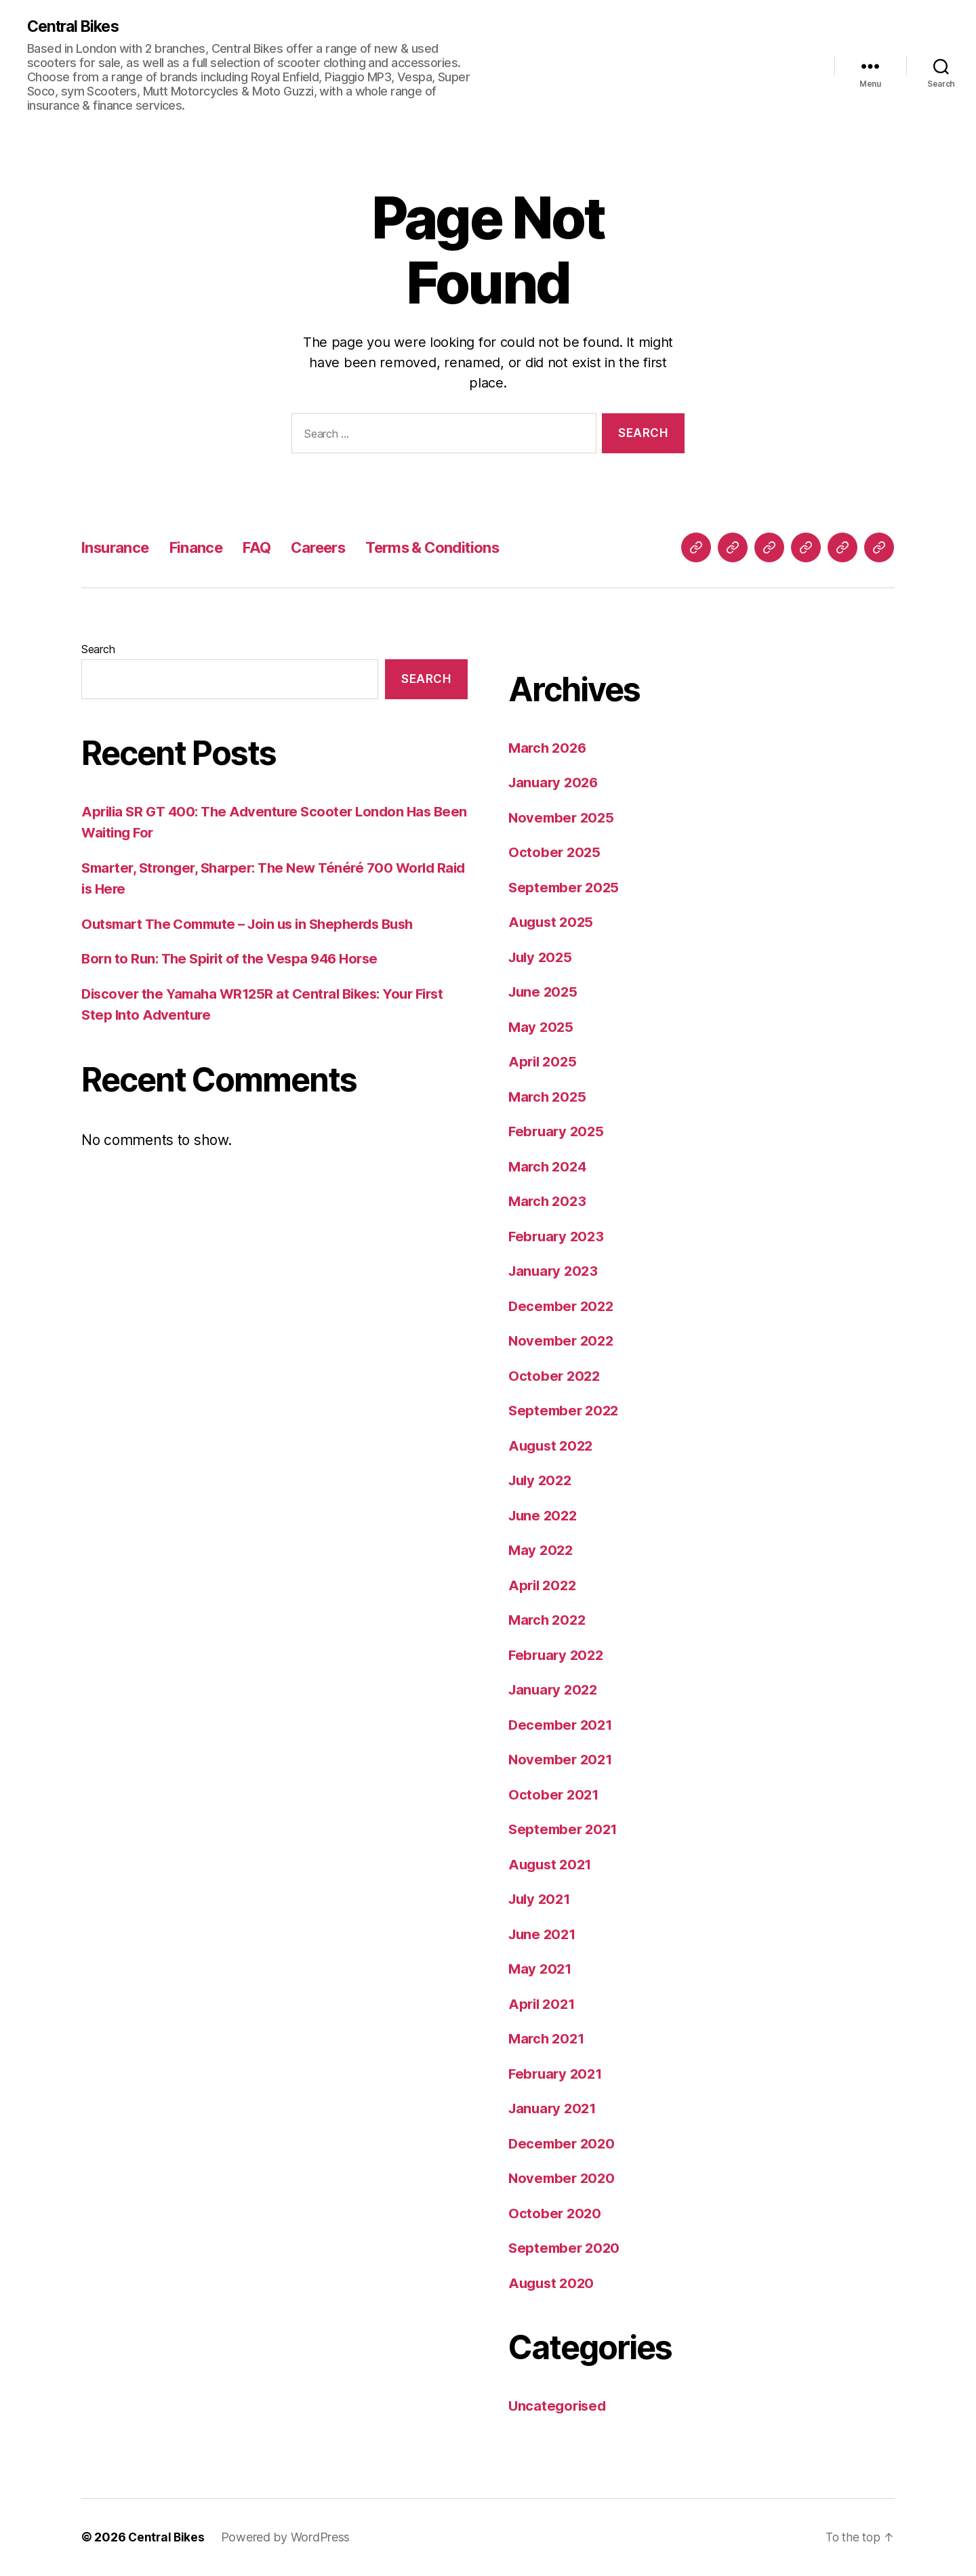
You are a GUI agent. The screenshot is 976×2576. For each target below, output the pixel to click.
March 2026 (549, 748)
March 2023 (548, 1201)
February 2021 (557, 2074)
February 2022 (558, 1655)
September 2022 (565, 1411)
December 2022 (563, 1306)
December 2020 (563, 2144)
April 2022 (544, 1585)
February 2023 (558, 1236)
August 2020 (553, 2283)
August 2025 (552, 922)
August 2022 (552, 1446)
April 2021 (543, 2004)
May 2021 (541, 1969)
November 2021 (562, 1759)
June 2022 (544, 1516)
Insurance (118, 548)
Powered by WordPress (287, 2538)
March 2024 (549, 1167)
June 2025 (544, 992)
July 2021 (541, 1899)
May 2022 (541, 1550)
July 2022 (542, 1480)
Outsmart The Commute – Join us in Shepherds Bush (256, 924)
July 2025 (542, 957)
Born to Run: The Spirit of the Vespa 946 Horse (235, 959)
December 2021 (562, 1725)
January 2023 (555, 1271)
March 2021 (548, 2039)
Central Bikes (76, 27)
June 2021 (544, 1934)
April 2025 (544, 1062)
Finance (205, 548)
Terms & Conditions (460, 548)
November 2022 (563, 1341)
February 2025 (558, 1131)
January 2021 (554, 2108)
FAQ (270, 548)
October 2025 (555, 852)
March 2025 (548, 1097)
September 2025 (565, 887)
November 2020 (563, 2178)
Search (98, 650)
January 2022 (555, 1690)
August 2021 (552, 1864)
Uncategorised (559, 2406)
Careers (335, 548)
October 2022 (555, 1376)
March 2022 (548, 1620)
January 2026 (555, 782)
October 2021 (554, 1795)
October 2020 (555, 2213)
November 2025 (563, 818)
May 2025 (541, 1027)
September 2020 (566, 2248)
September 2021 (565, 1829)
